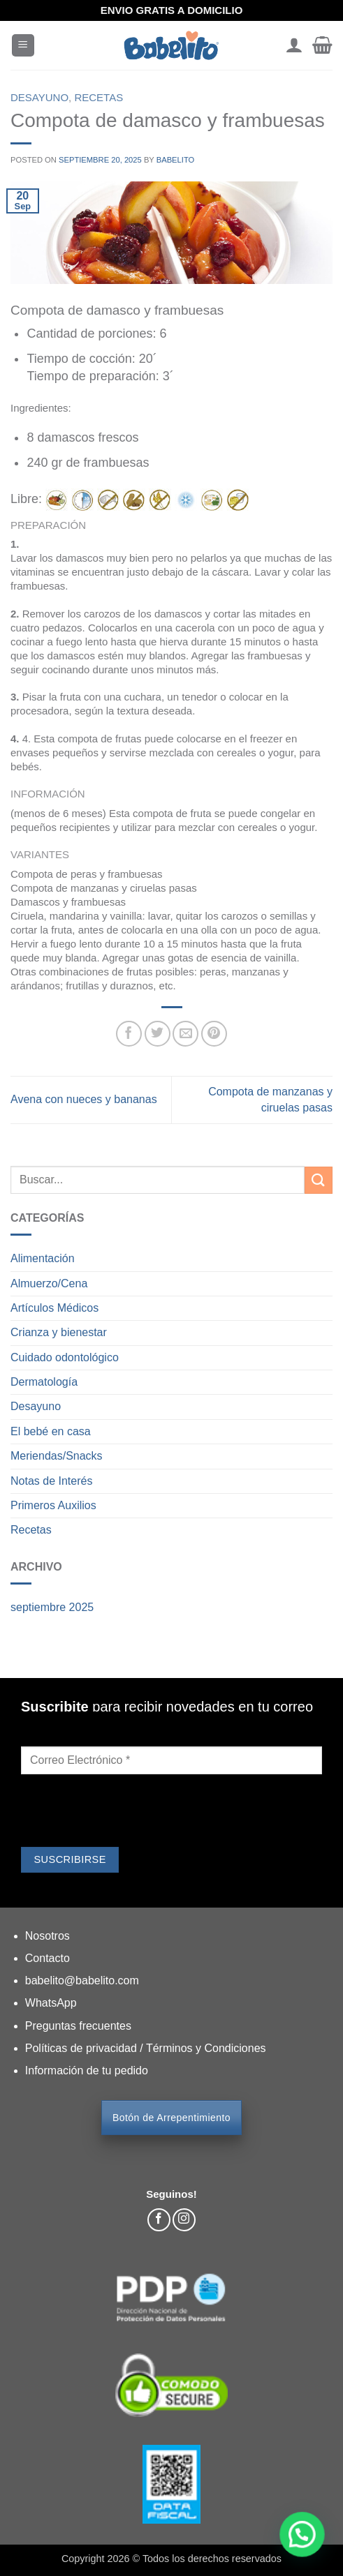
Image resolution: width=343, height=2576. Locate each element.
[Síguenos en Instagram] (184, 2219)
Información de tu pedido (86, 2070)
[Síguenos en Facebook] (158, 2219)
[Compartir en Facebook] (129, 1034)
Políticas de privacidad (82, 2048)
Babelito (175, 160)
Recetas (98, 97)
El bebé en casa (50, 1431)
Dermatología (44, 1382)
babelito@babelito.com (82, 1980)
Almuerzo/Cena (48, 1283)
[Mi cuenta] (293, 45)
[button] (23, 45)
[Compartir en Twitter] (157, 1034)
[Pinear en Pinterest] (214, 1034)
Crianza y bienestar (58, 1332)
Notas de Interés (51, 1481)
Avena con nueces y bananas (83, 1099)
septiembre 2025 (52, 1607)
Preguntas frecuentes (78, 2026)
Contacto (47, 1958)
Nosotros (47, 1936)
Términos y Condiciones (206, 2048)
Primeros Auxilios (53, 1505)
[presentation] (127, 1812)
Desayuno (39, 97)
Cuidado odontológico (64, 1357)
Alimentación (42, 1258)
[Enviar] (319, 1180)
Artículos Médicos (54, 1308)
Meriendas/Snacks (56, 1456)
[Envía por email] (185, 1034)
